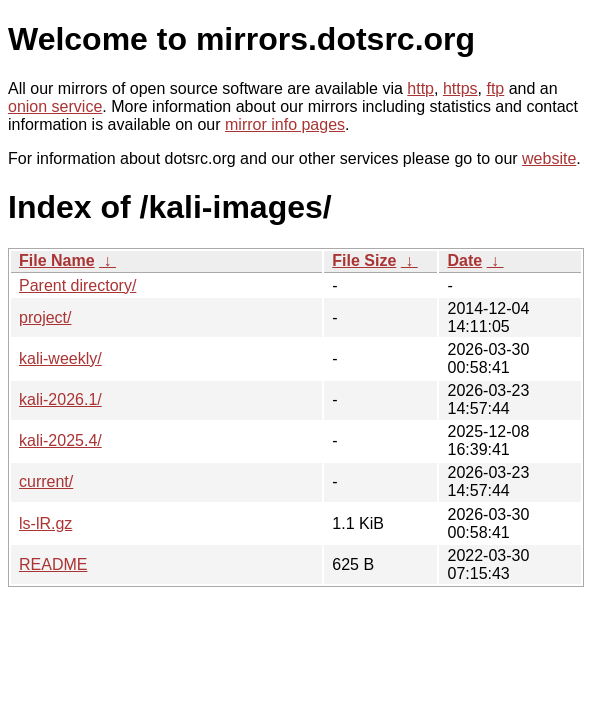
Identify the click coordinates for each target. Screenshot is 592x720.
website (549, 158)
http (420, 88)
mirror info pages (285, 124)
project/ (45, 317)
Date (464, 260)
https (460, 88)
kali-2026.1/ (60, 399)
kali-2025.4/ (60, 440)
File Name (57, 260)
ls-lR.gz (45, 523)
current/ (46, 481)
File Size (364, 260)
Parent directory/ (77, 285)
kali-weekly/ (60, 358)
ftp (495, 88)
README (53, 564)
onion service (55, 106)
